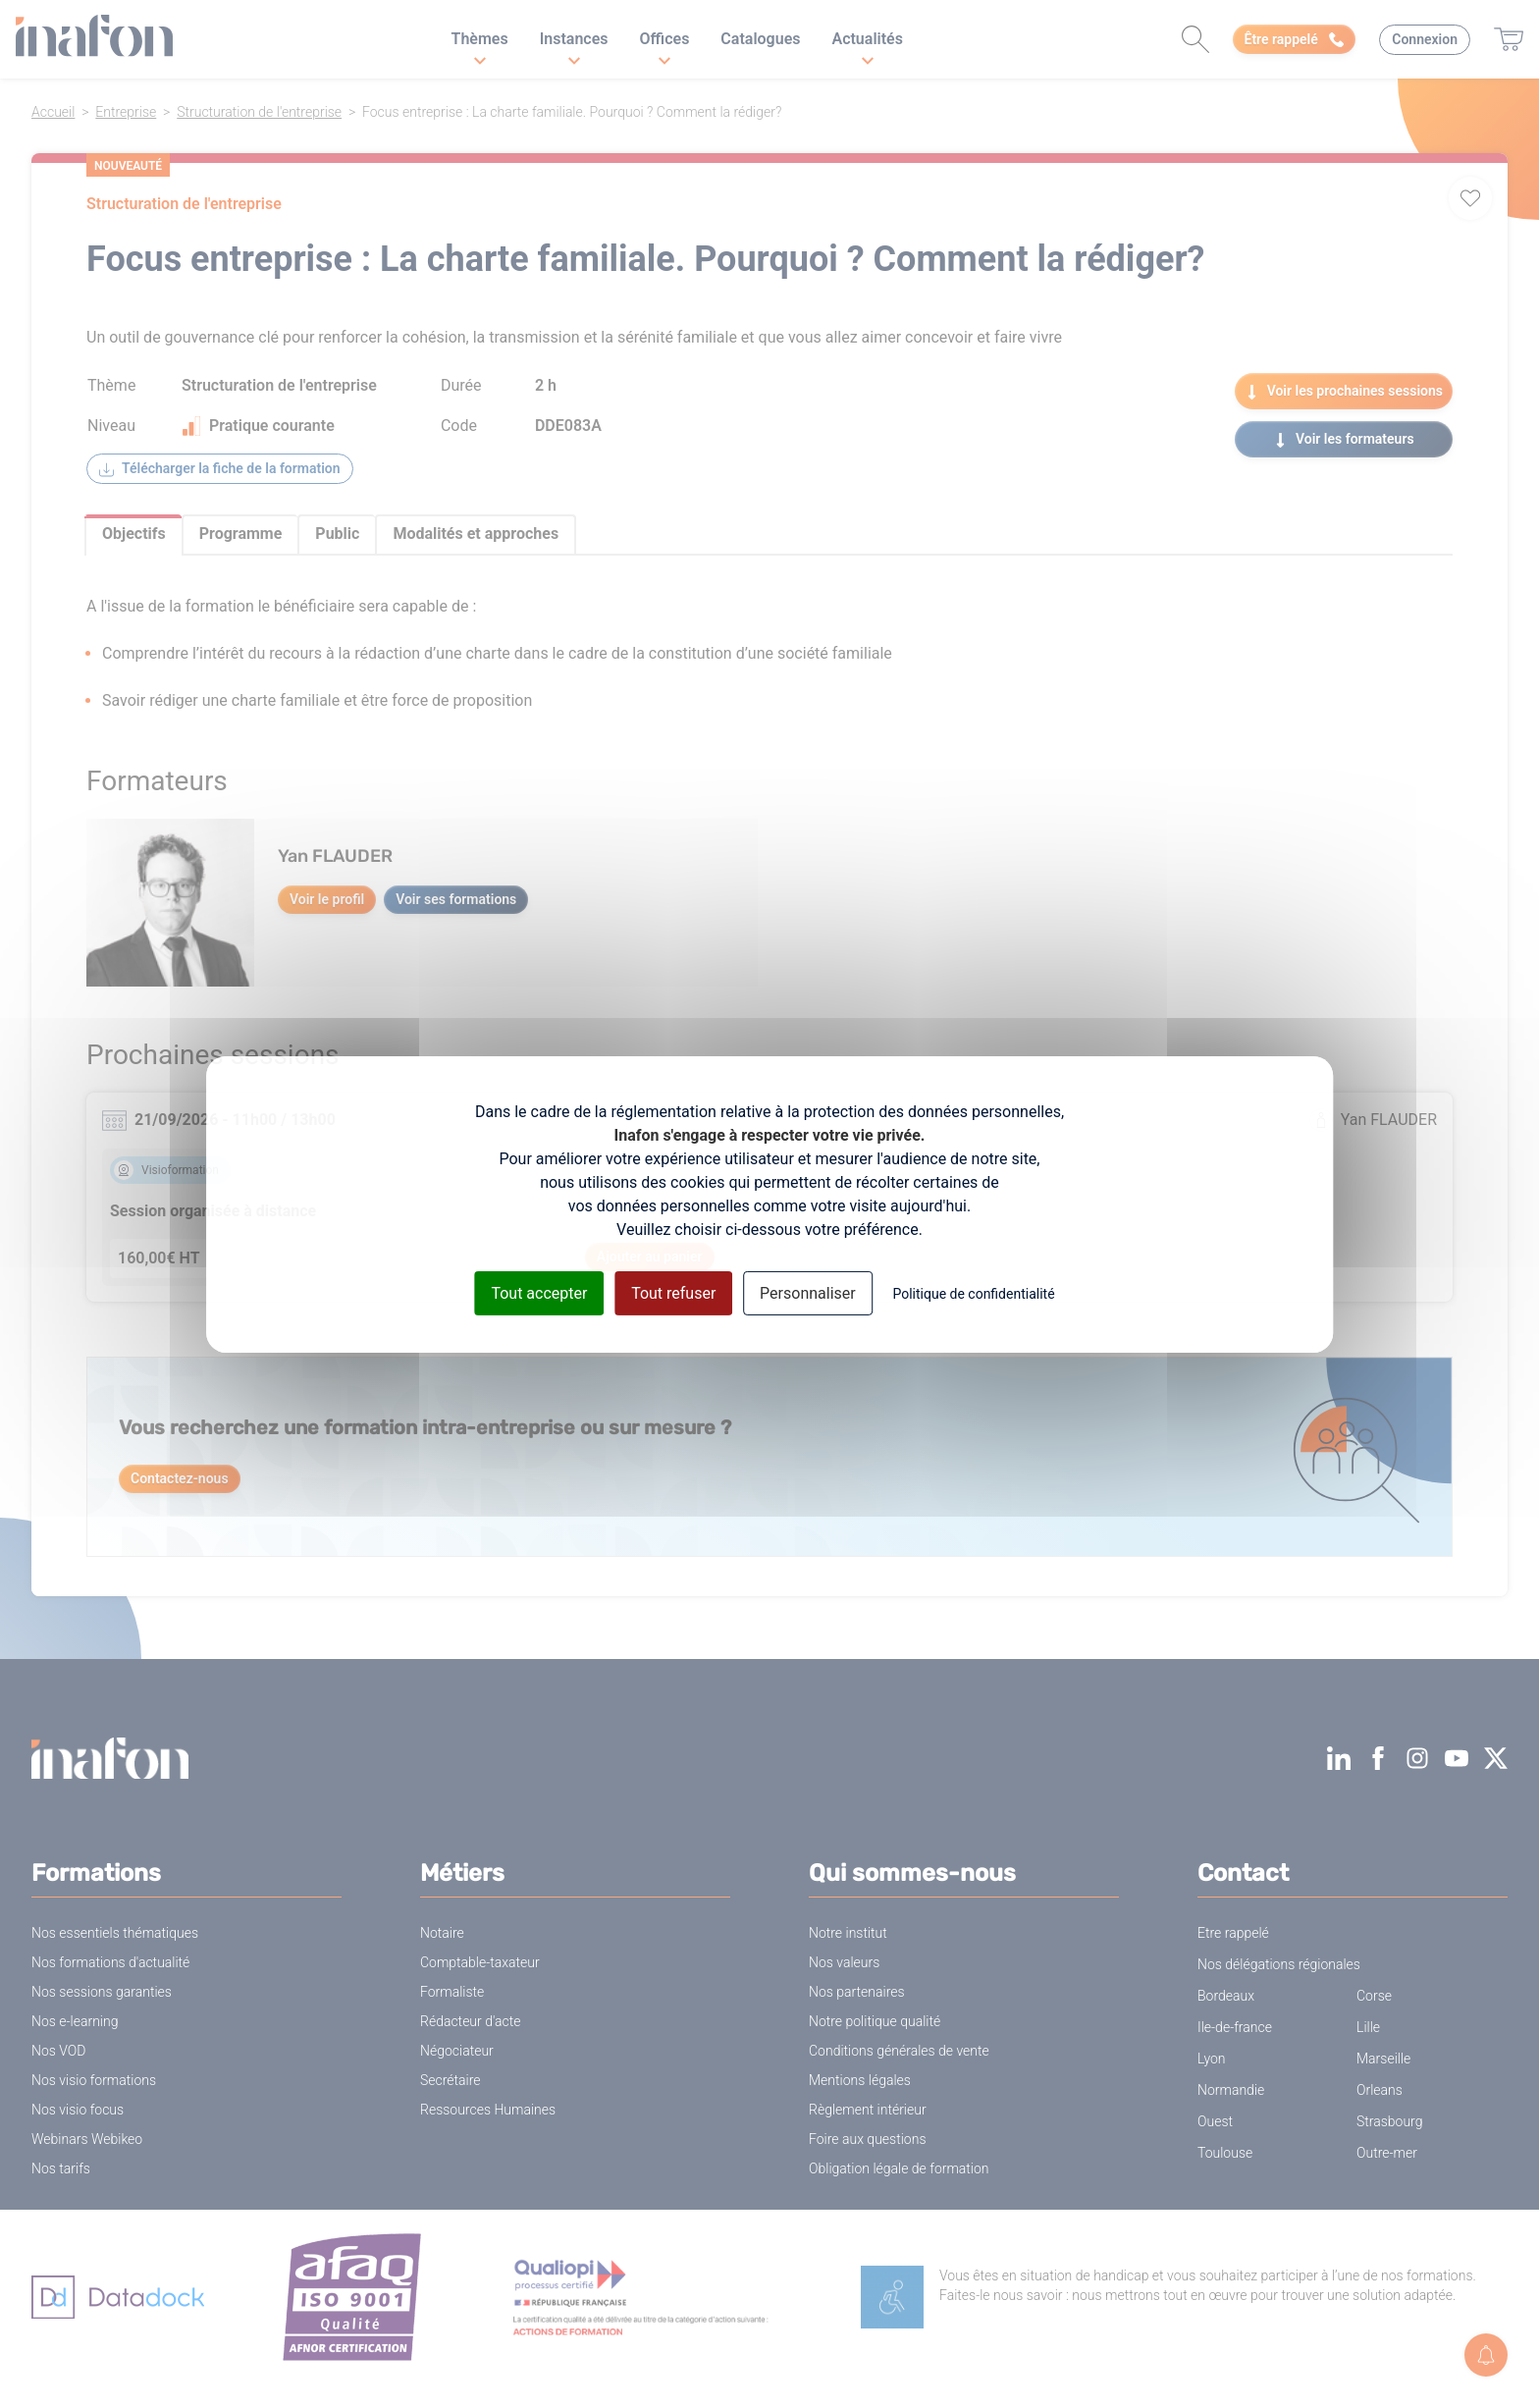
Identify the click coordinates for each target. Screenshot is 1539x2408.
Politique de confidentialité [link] (973, 1293)
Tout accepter (539, 1292)
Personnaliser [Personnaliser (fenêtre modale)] (808, 1292)
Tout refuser (673, 1292)
